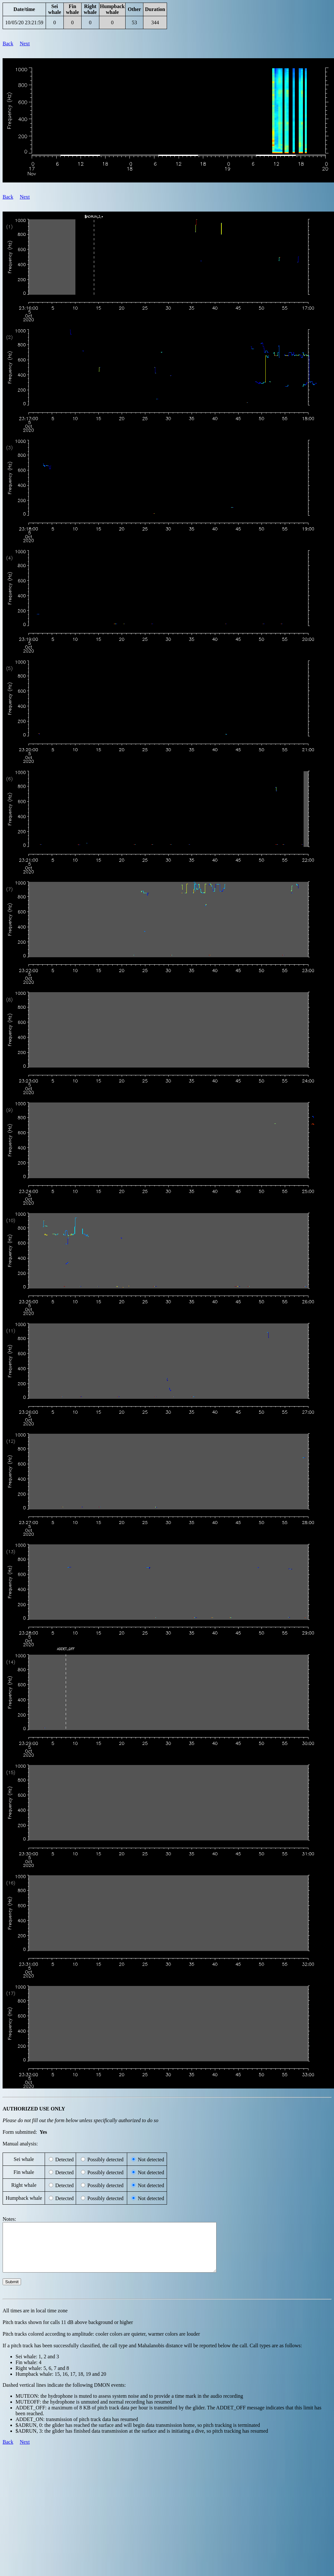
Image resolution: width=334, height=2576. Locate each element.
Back (8, 43)
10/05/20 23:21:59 (24, 22)
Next (25, 43)
